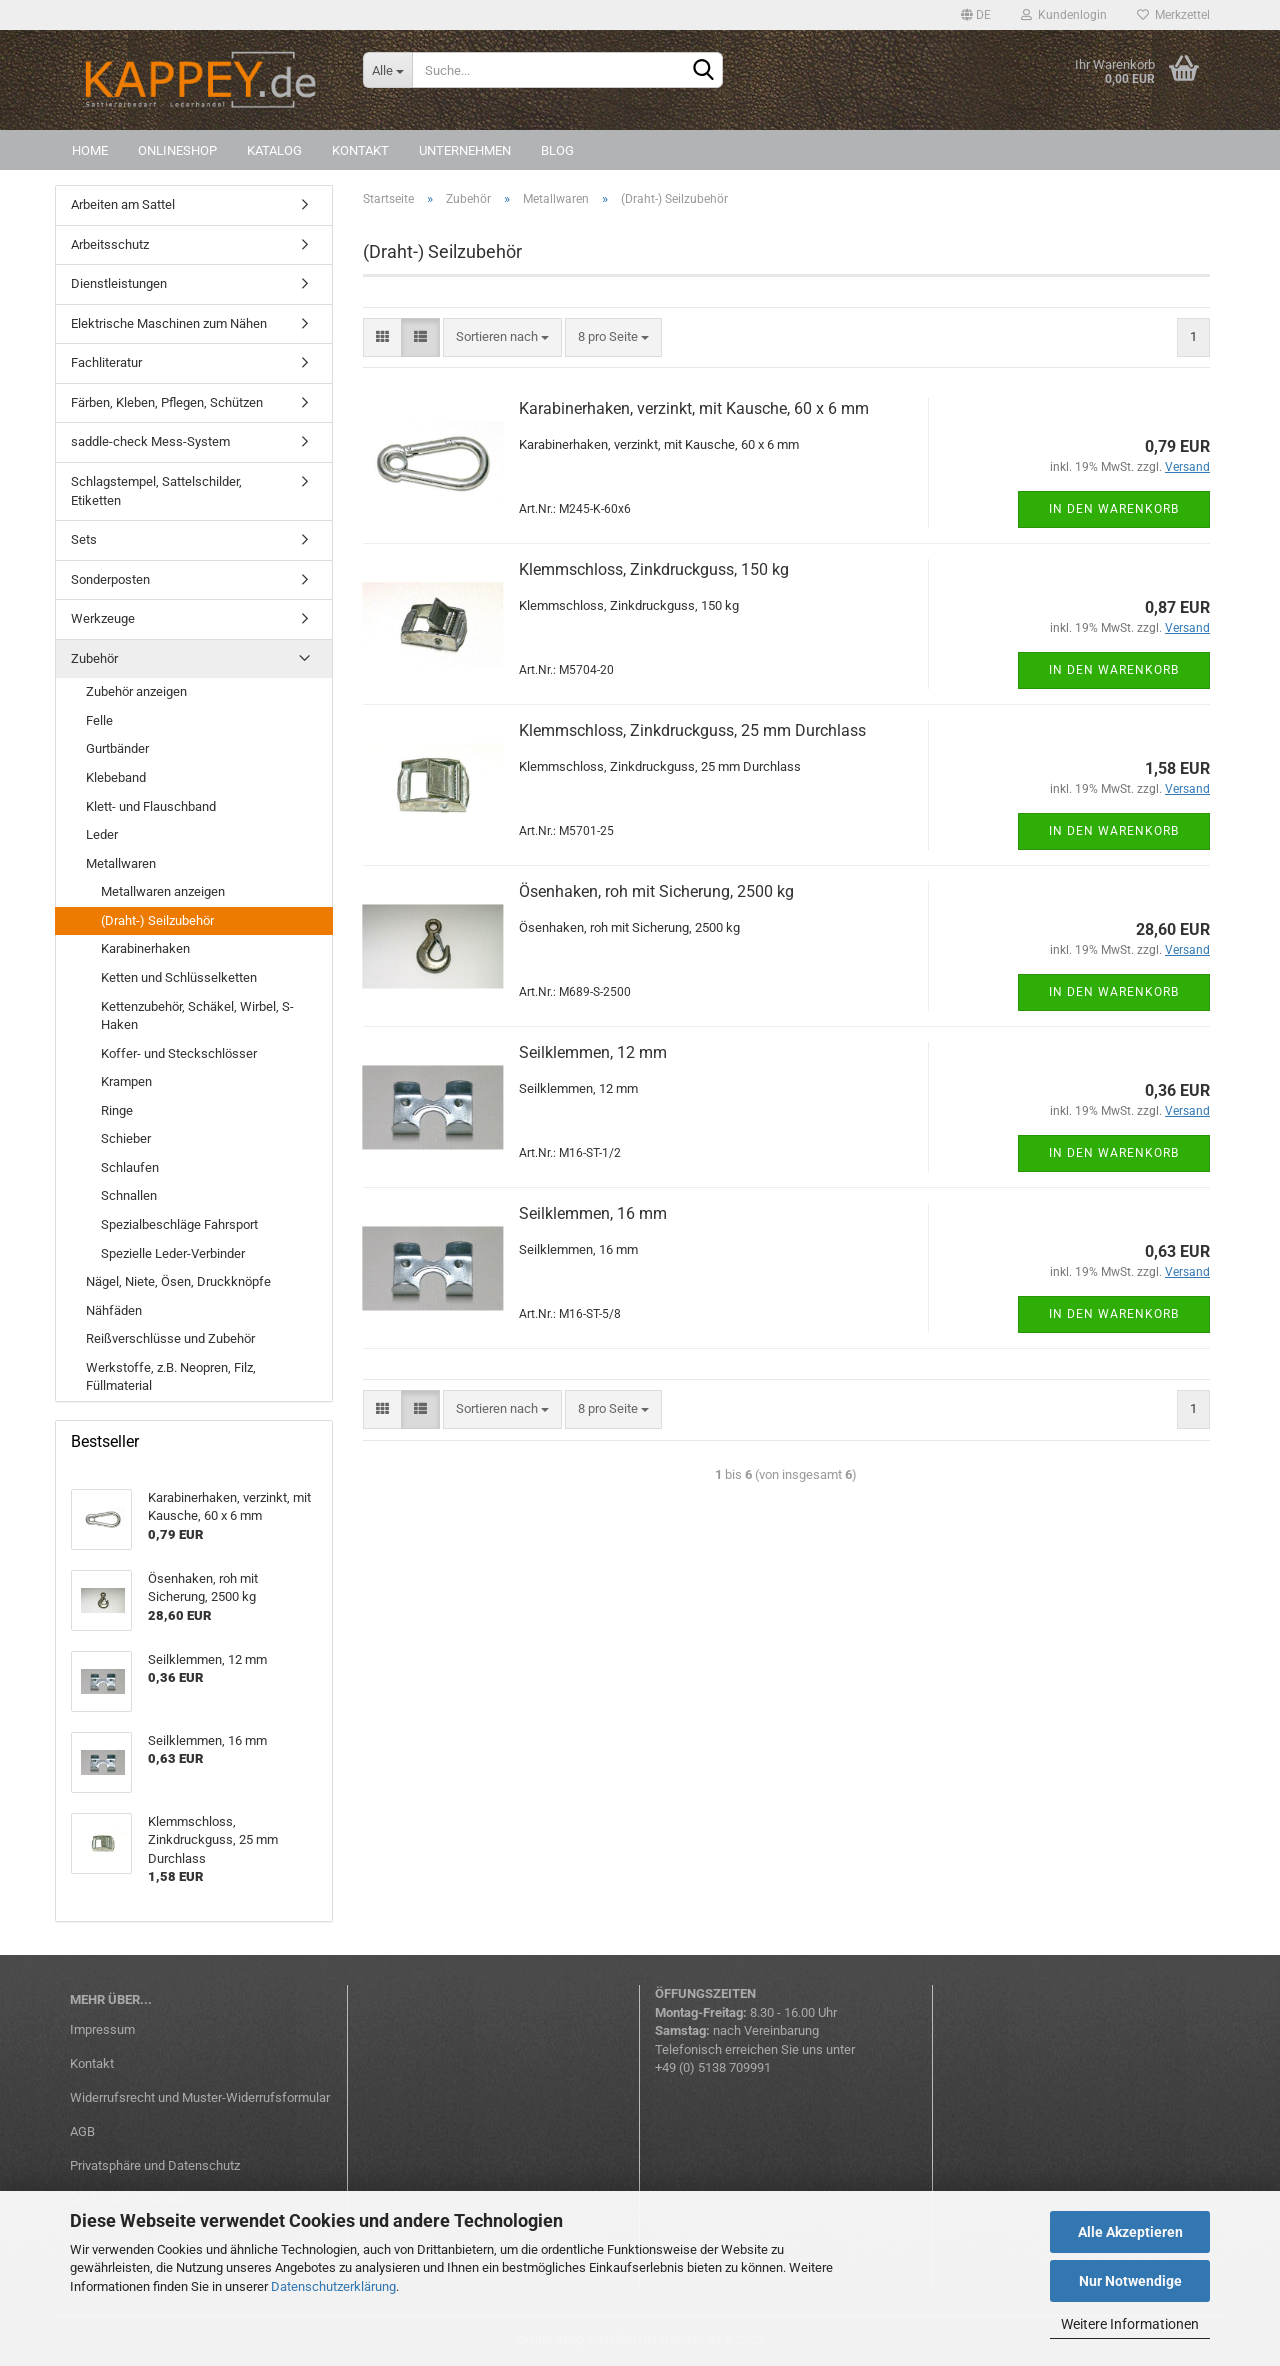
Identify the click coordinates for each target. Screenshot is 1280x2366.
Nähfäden (114, 1310)
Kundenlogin (1064, 15)
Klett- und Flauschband (151, 806)
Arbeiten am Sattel (123, 204)
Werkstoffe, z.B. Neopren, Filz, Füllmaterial (171, 1377)
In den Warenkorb (1114, 509)
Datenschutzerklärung (333, 2286)
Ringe (117, 1110)
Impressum (102, 2029)
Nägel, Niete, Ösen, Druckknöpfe (178, 1281)
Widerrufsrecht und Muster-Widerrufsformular (200, 2097)
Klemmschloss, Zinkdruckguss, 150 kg (654, 569)
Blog (557, 150)
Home (90, 150)
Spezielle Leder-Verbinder (173, 1253)
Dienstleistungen (119, 283)
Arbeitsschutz (110, 244)
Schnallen (129, 1195)
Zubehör (94, 658)
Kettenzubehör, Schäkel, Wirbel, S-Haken (197, 1016)
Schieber (126, 1138)
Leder (102, 834)
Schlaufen (130, 1167)
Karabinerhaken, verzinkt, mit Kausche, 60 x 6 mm (694, 408)
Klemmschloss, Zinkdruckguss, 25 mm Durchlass (692, 730)
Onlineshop (177, 150)
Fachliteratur (106, 362)
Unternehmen (465, 150)
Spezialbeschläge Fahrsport (179, 1224)
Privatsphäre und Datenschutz (155, 2165)
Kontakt (360, 150)
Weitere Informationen (1130, 2324)
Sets (84, 539)
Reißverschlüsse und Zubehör (170, 1338)
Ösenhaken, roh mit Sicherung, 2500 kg (656, 891)
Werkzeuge (103, 618)
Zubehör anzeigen (136, 691)
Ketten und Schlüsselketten (179, 977)
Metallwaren (121, 863)
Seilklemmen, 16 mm (593, 1213)
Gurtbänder (117, 748)
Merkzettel (1173, 15)
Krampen (126, 1081)
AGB (82, 2131)
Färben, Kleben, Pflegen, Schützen (167, 402)
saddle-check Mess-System (150, 441)
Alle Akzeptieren (1130, 2232)
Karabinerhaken (145, 948)
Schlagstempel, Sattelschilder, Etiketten (156, 491)
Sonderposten (110, 579)
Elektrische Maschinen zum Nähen (169, 323)
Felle (99, 720)
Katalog (274, 150)
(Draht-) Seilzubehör (157, 920)
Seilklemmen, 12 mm (593, 1052)
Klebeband (116, 777)
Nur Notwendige (1130, 2281)
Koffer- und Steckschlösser (179, 1053)
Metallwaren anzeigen (163, 891)
